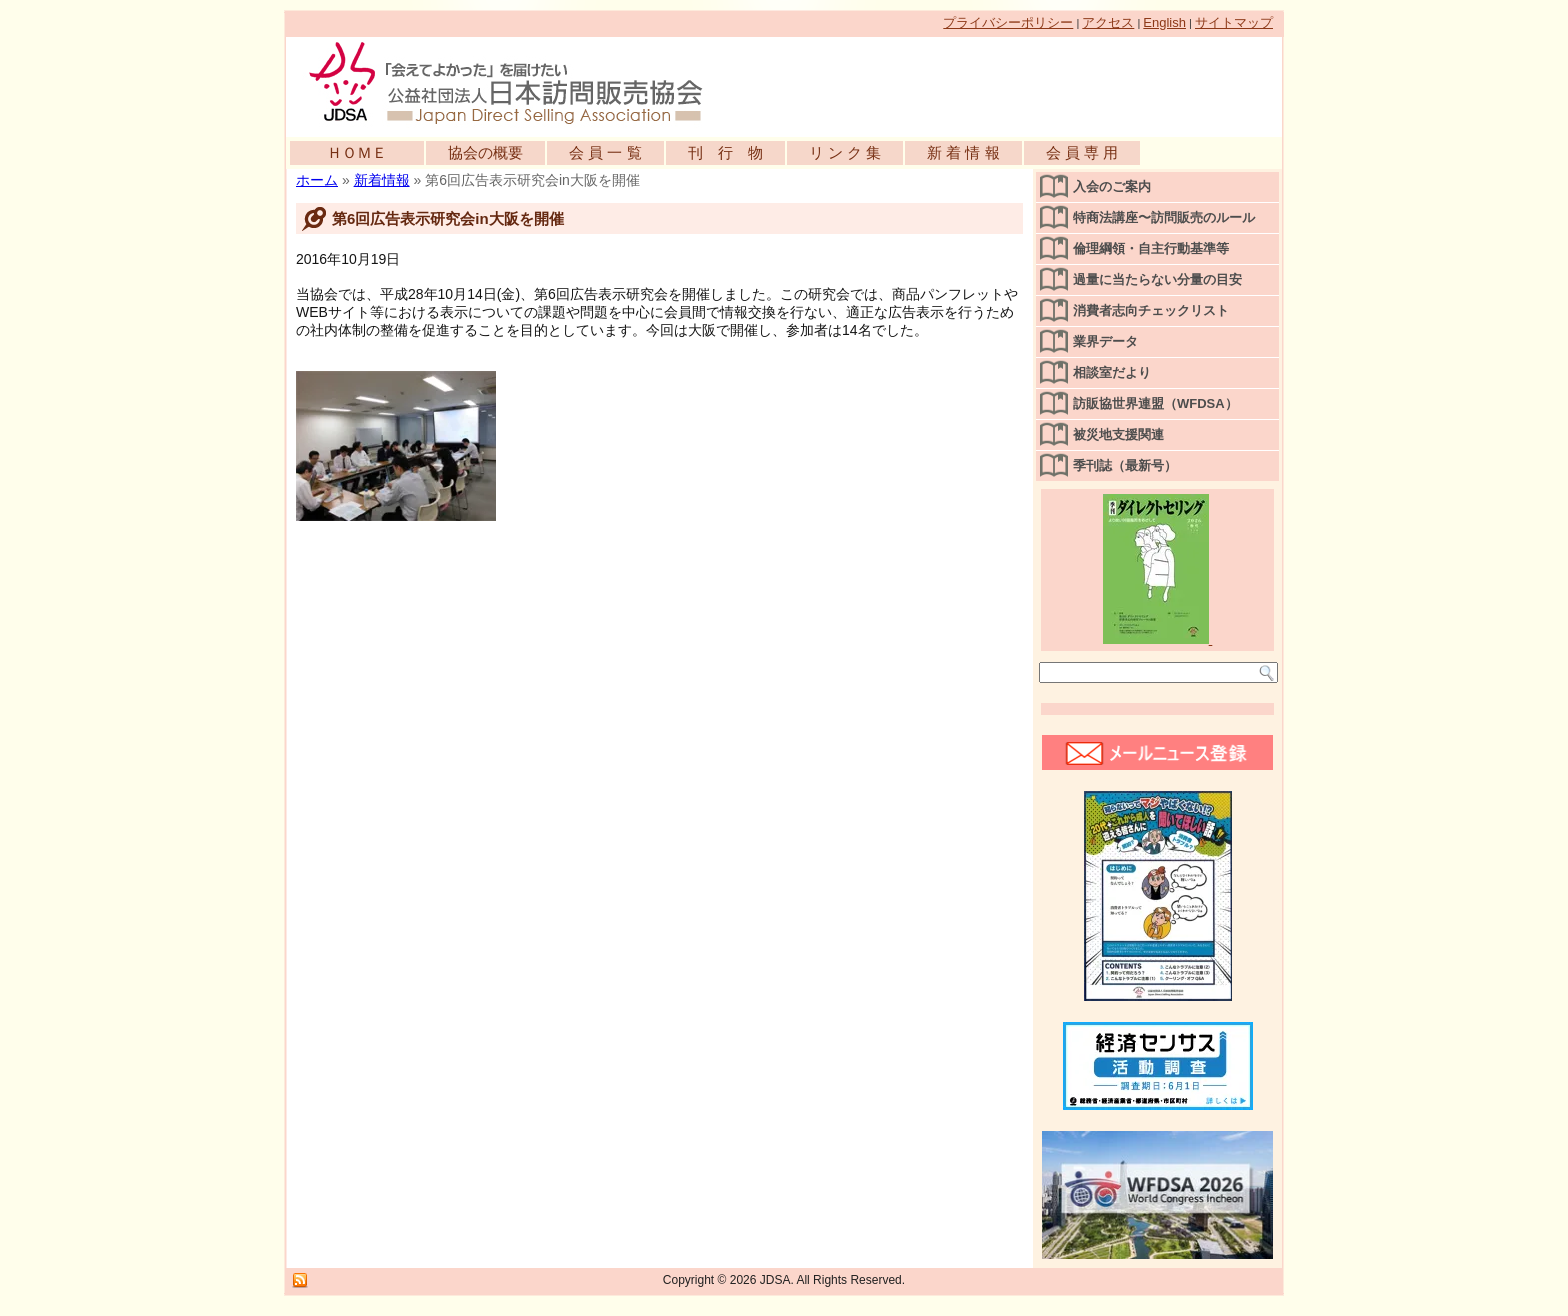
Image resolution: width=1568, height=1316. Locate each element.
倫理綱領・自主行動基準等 (1151, 248)
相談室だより (1112, 372)
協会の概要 (485, 152)
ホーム (317, 180)
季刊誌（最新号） (1125, 465)
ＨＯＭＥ (357, 152)
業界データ (1105, 341)
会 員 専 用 (1082, 152)
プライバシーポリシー (1008, 22)
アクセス (1108, 22)
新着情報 (382, 180)
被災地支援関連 (1118, 434)
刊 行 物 (725, 152)
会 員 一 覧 (605, 152)
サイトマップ (1234, 22)
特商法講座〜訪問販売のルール (1164, 217)
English (1164, 22)
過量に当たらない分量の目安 (1157, 279)
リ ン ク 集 (845, 152)
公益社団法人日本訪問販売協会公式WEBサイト (516, 82)
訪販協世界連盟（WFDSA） (1155, 403)
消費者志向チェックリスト (1151, 310)
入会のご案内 (1112, 186)
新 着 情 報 (963, 152)
